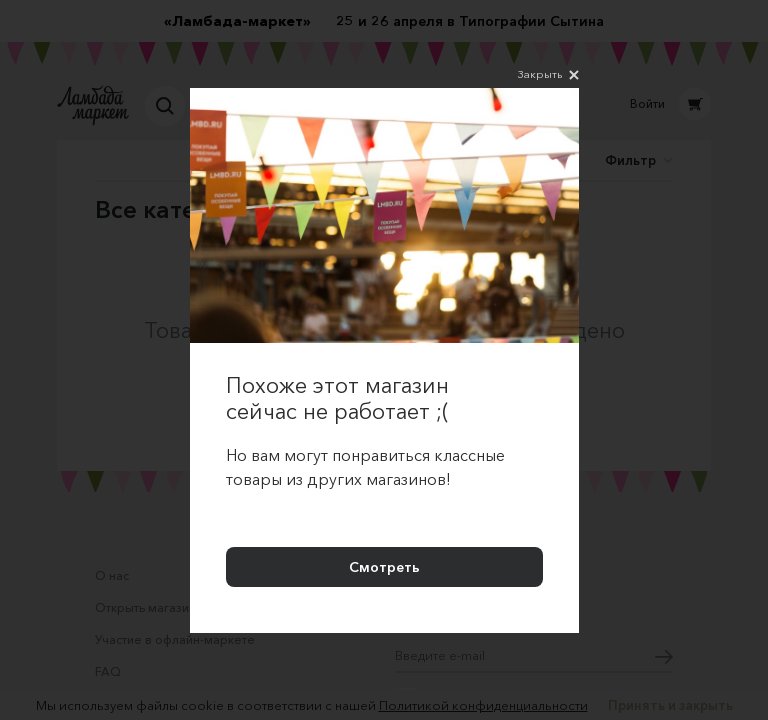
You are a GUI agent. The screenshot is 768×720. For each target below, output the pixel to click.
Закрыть (548, 75)
